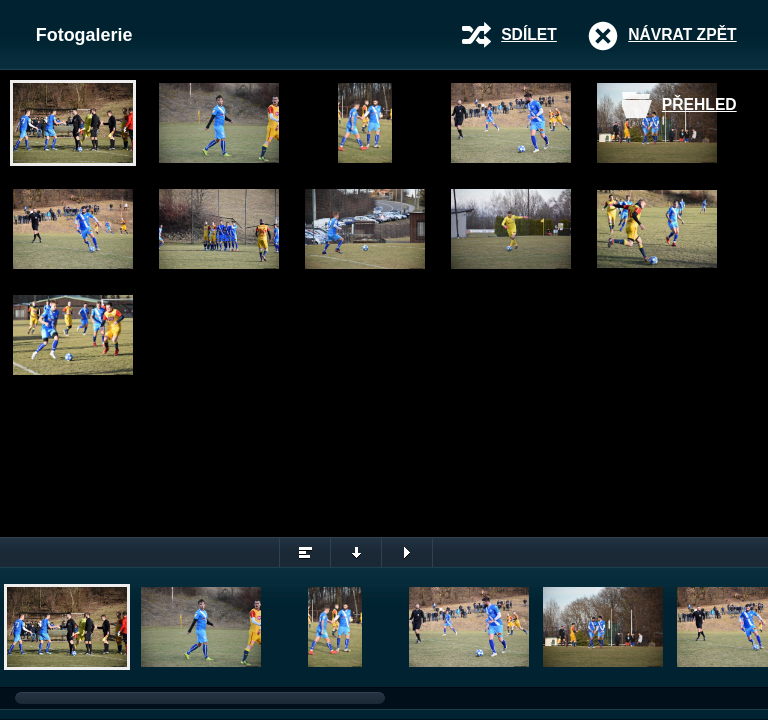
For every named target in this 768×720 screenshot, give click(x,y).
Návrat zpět (682, 34)
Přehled (699, 104)
